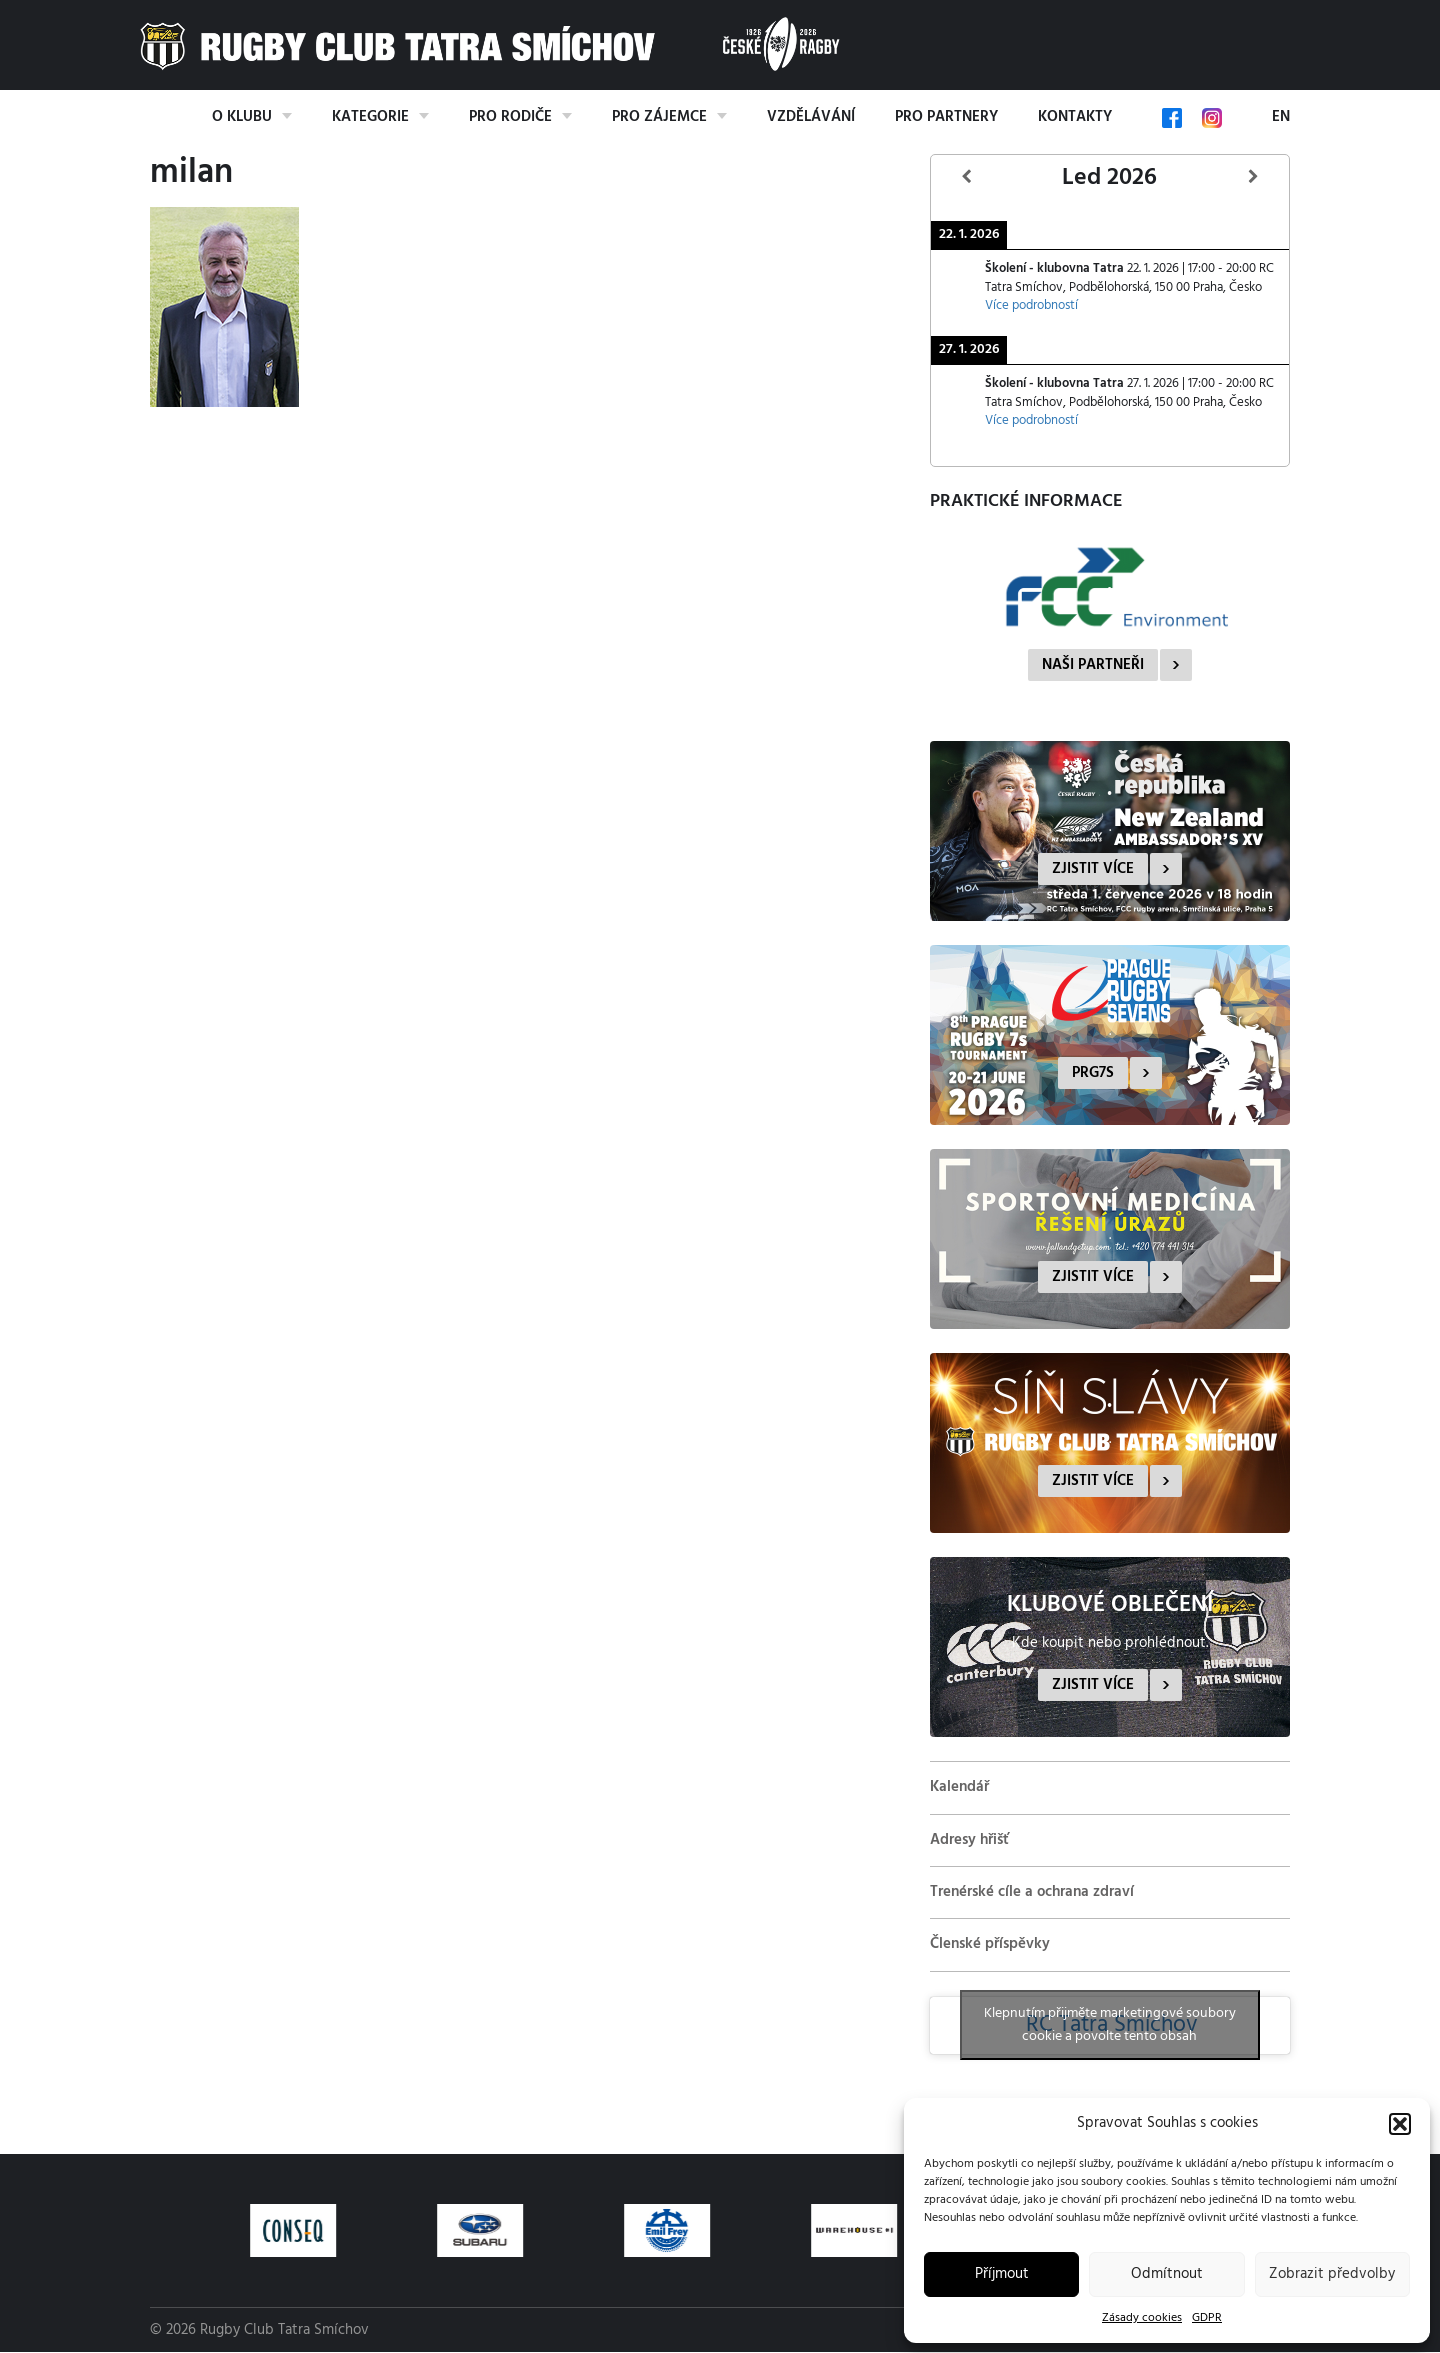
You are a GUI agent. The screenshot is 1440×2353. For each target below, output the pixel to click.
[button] (1400, 2124)
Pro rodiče (510, 117)
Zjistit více (1093, 869)
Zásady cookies (1142, 2318)
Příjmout (1002, 2274)
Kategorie (370, 117)
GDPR (1207, 2318)
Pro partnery (946, 117)
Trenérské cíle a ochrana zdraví (1032, 1892)
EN (1281, 117)
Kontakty (1075, 117)
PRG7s (1093, 1073)
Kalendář (959, 1787)
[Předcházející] (967, 177)
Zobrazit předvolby (1332, 2274)
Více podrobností (1031, 306)
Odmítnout (1167, 2274)
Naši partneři (1093, 665)
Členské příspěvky (990, 1944)
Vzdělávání (811, 117)
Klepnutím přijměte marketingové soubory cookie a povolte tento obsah (1110, 2025)
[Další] (1253, 177)
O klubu (242, 117)
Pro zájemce (659, 117)
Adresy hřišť (969, 1840)
